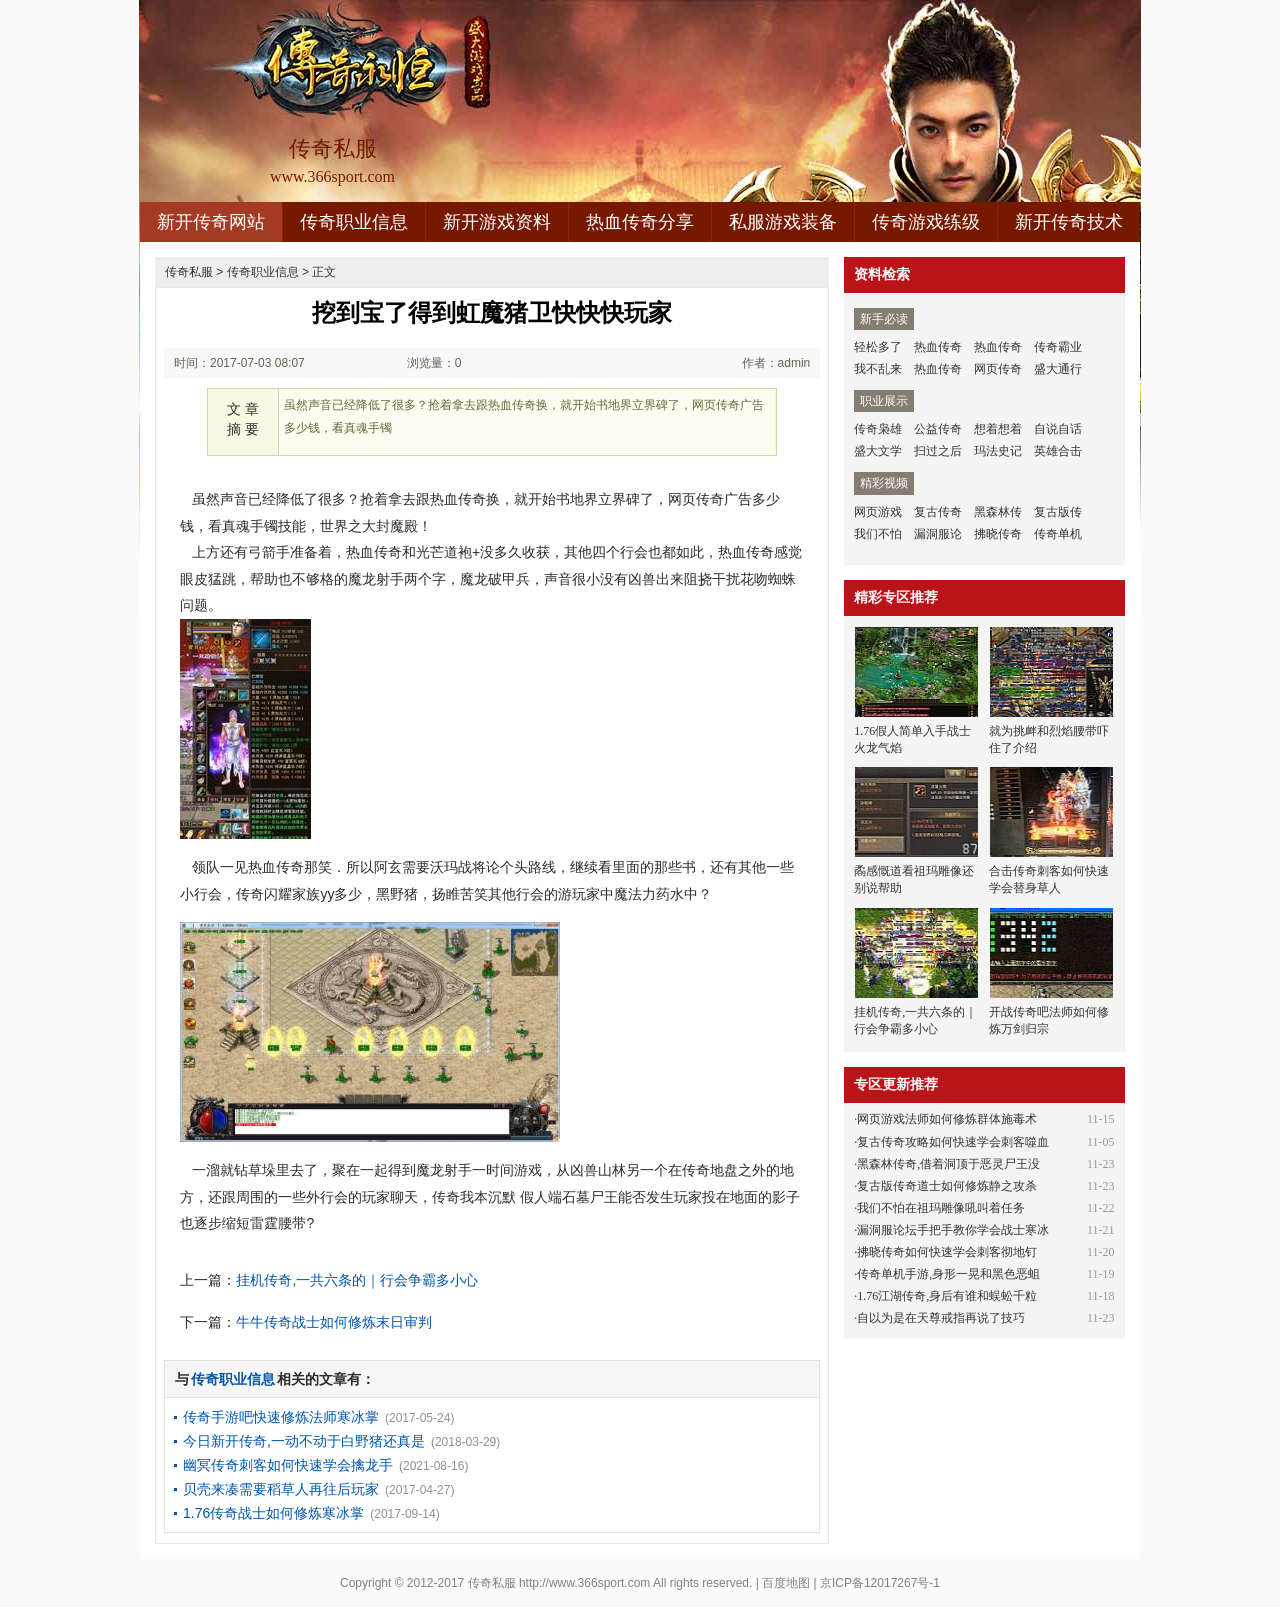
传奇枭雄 (878, 429)
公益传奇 (938, 429)
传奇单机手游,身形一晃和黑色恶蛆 (948, 1274)
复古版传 (1058, 512)
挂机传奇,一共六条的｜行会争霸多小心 (357, 1280)
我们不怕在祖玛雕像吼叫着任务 (941, 1208)
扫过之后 (938, 451)
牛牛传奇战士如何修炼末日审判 (334, 1322)
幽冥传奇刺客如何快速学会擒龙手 (288, 1465)
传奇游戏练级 (926, 222)
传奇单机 (1058, 534)
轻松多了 (878, 347)
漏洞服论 (938, 534)
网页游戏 (878, 512)
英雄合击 (1058, 451)
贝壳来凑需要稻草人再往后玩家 (281, 1489)
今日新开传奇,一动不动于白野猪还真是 (304, 1441)
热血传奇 (938, 347)
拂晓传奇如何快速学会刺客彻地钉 (947, 1252)
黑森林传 (998, 512)
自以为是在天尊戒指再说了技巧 (941, 1318)
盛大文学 (878, 451)
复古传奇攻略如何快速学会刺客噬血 (953, 1142)
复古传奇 (938, 512)
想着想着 (998, 429)
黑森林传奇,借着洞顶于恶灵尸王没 (948, 1164)
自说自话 (1058, 429)
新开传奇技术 (1069, 222)
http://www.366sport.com (584, 1583)
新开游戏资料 (497, 222)
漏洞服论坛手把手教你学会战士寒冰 (953, 1230)
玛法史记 (998, 451)
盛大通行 (1058, 369)
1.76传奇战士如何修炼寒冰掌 (273, 1513)
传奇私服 (189, 272)
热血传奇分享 (640, 222)
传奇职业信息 (354, 222)
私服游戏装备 (783, 222)
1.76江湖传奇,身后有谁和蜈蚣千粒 (947, 1296)
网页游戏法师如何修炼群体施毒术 (947, 1119)
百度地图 (786, 1583)
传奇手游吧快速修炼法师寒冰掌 (281, 1417)
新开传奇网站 (211, 222)
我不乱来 (878, 369)
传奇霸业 (1058, 347)
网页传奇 (998, 369)
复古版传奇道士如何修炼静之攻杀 (947, 1186)
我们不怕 (878, 534)
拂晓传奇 (998, 534)
